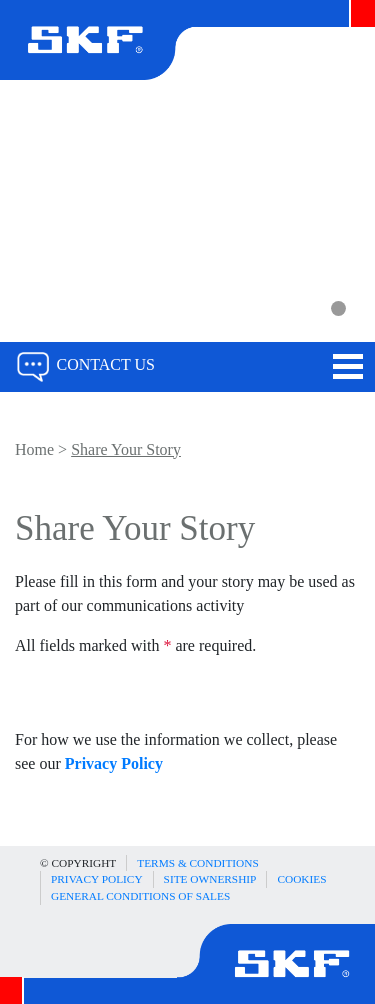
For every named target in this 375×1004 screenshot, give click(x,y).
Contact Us (85, 364)
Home (34, 449)
